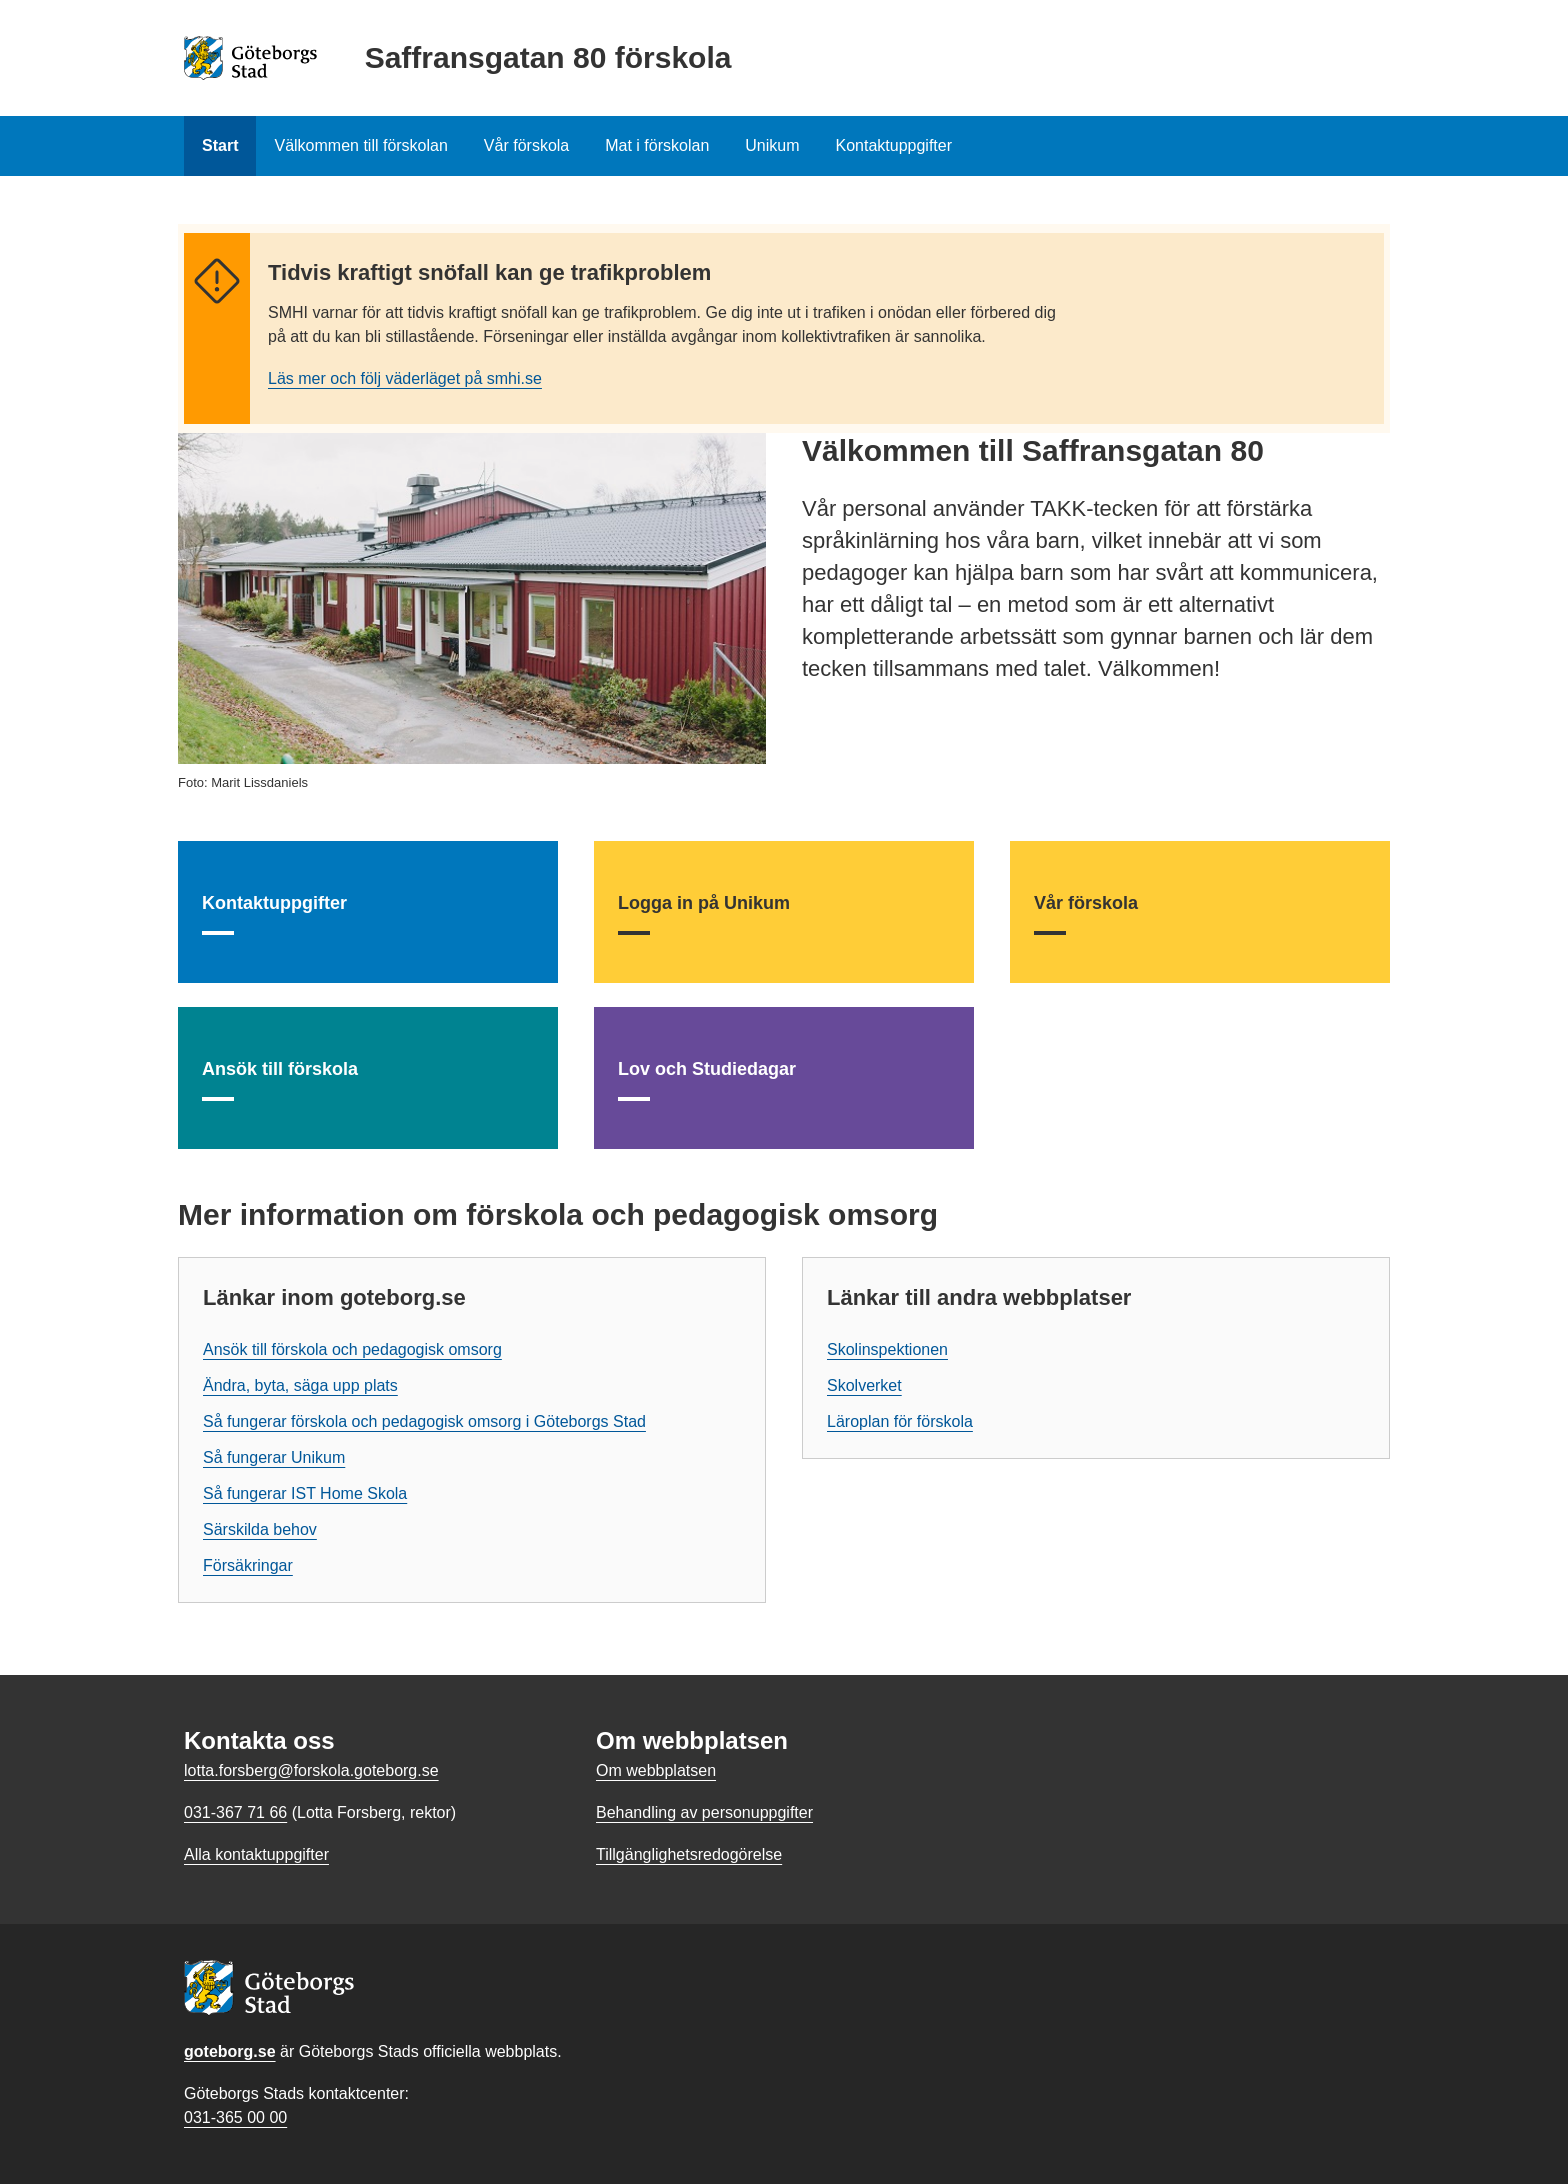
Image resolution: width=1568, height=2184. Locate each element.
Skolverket (864, 1385)
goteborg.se (230, 2051)
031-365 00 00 (235, 2117)
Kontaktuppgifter (894, 145)
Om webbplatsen (656, 1770)
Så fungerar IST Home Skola (305, 1493)
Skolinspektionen (887, 1349)
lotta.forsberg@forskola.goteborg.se (311, 1770)
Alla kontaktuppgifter (256, 1854)
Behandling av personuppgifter (704, 1812)
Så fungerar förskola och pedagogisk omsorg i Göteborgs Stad (424, 1421)
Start (220, 145)
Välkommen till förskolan (360, 145)
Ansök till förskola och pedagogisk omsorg (352, 1349)
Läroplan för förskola (900, 1421)
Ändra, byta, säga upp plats (300, 1385)
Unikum (772, 145)
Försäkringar (248, 1565)
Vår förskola (526, 145)
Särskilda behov (260, 1529)
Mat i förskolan (657, 145)
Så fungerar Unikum (274, 1457)
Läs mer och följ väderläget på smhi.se (405, 378)
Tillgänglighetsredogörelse (689, 1854)
